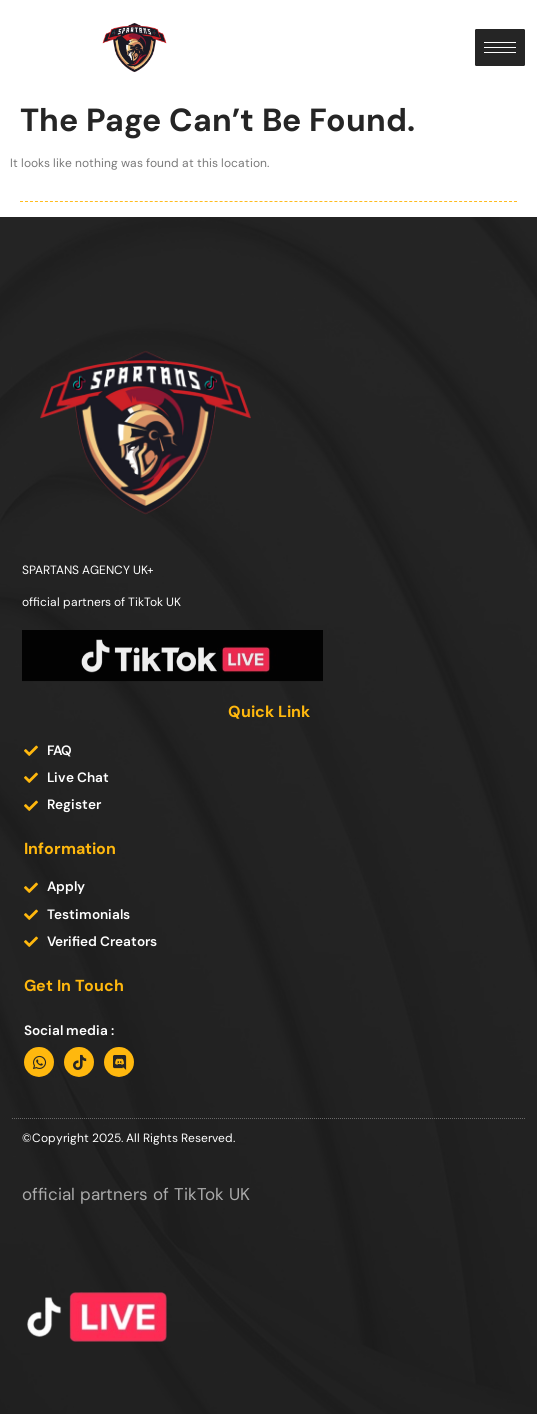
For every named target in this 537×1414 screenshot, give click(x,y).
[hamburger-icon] (500, 47)
